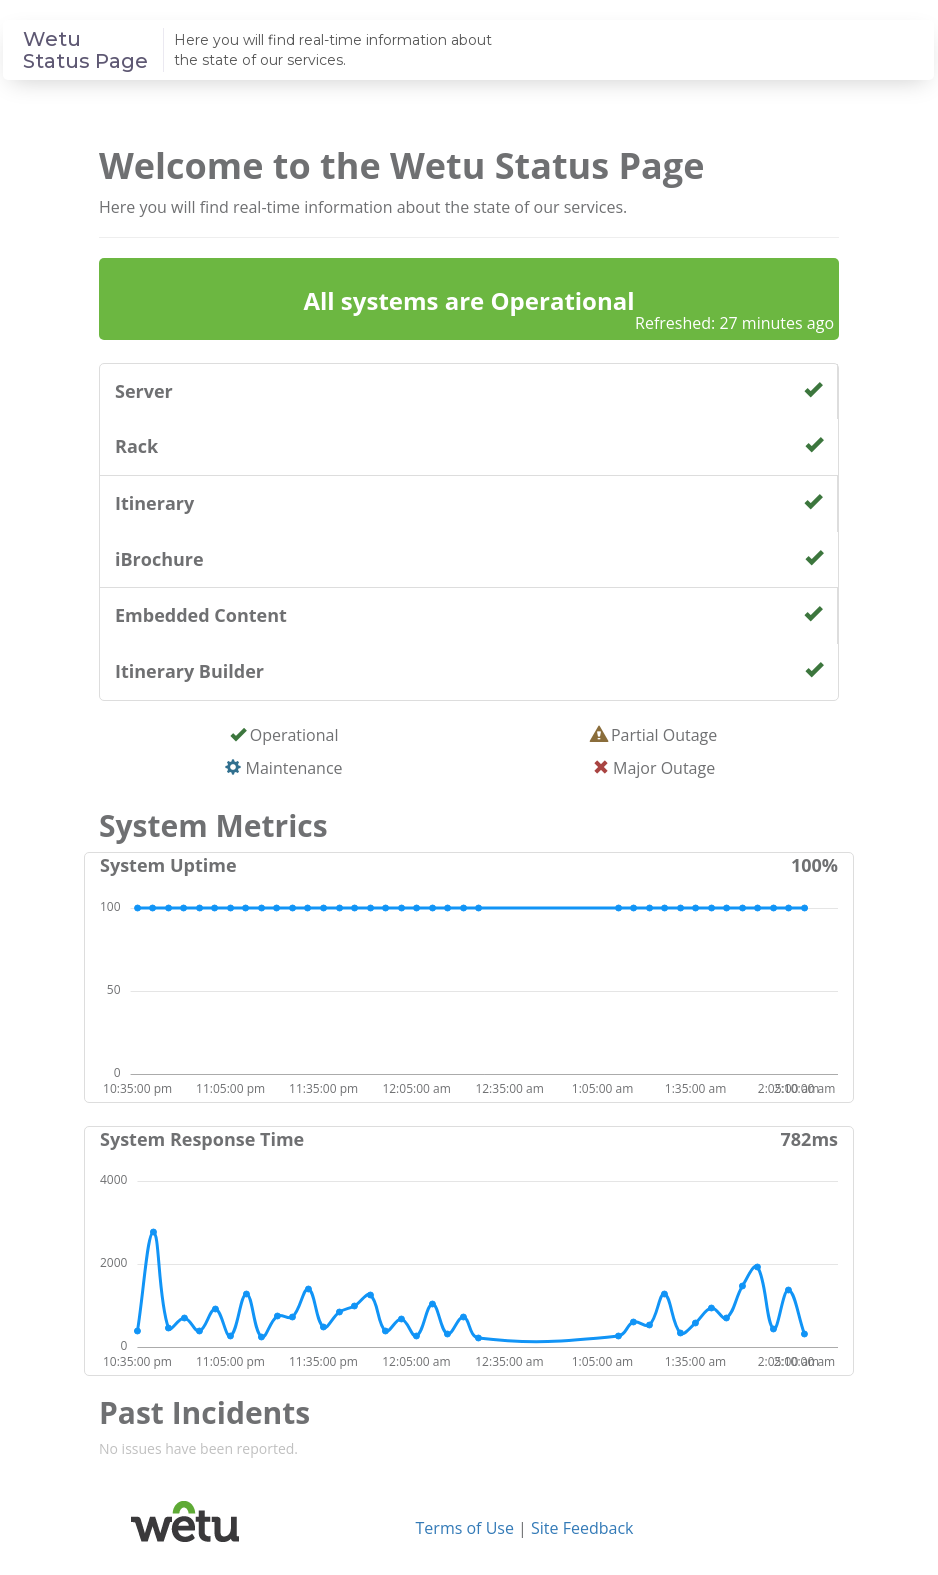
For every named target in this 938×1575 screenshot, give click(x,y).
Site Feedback (582, 1528)
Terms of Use (465, 1528)
